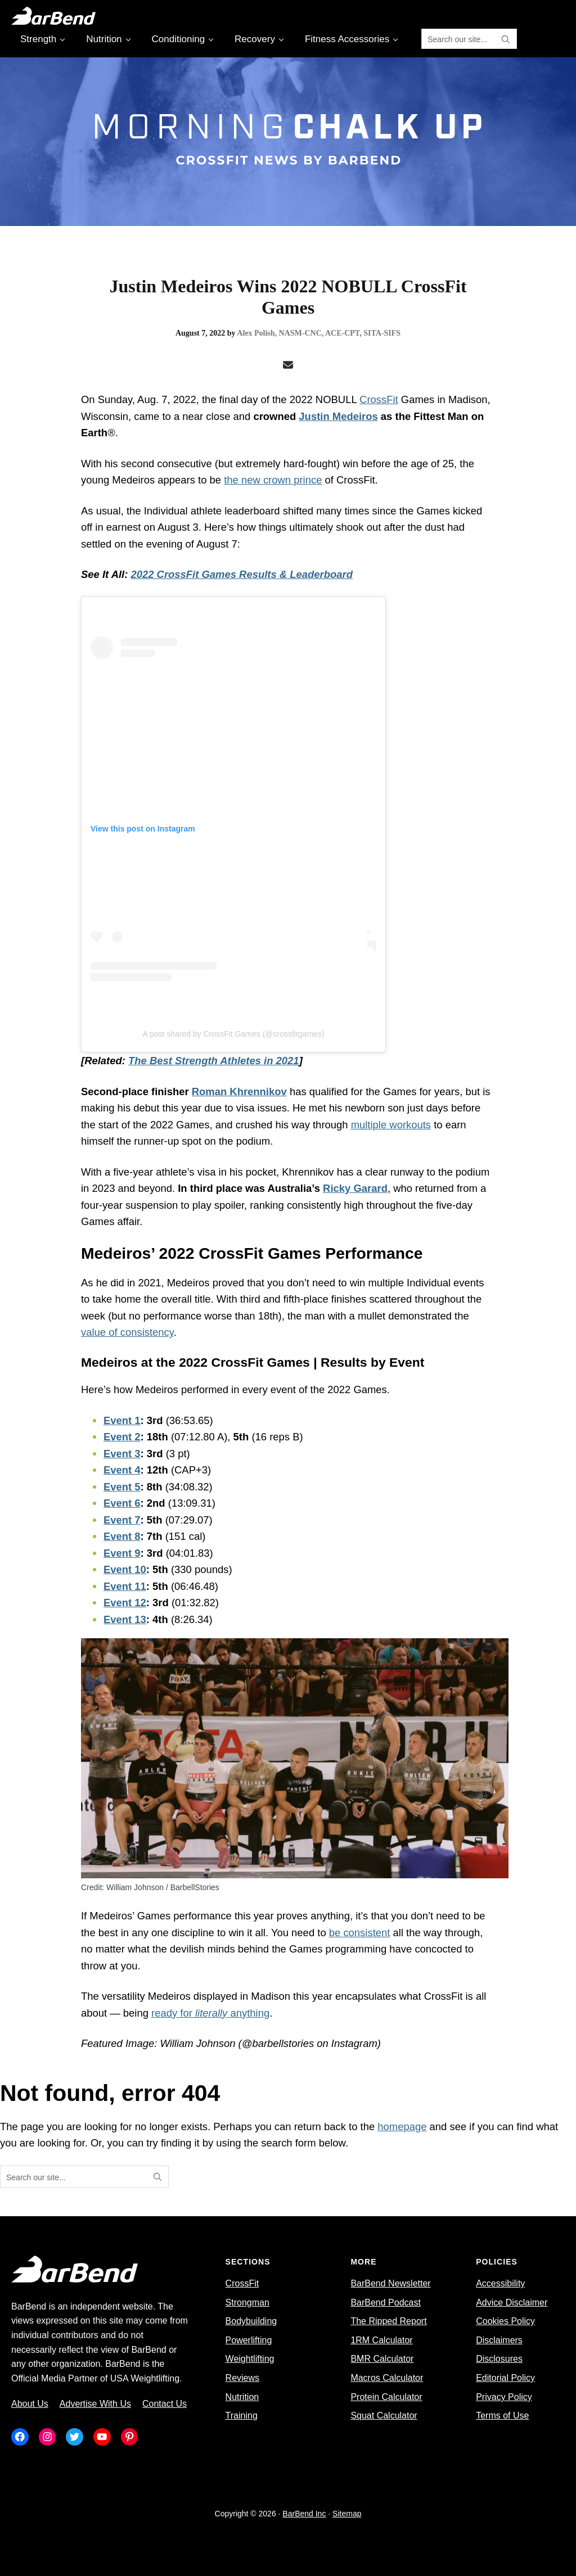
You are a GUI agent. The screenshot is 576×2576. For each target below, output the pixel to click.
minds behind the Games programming (296, 1949)
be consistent (359, 1932)
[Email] (288, 365)
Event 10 (125, 1569)
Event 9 (122, 1553)
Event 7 (122, 1520)
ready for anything (210, 2013)
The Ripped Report (388, 2321)
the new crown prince (273, 480)
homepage (401, 2126)
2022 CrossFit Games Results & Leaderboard (241, 574)
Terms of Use (502, 2415)
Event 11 (125, 1586)
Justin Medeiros (338, 416)
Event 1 (122, 1420)
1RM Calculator (381, 2340)
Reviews (242, 2378)
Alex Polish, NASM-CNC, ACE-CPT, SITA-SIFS (318, 333)
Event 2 (122, 1437)
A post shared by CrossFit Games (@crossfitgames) (233, 1033)
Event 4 (122, 1470)
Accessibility (500, 2283)
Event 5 (122, 1487)
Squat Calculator (383, 2415)
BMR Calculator (381, 2358)
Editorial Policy (505, 2378)
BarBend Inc (304, 2513)
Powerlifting (249, 2340)
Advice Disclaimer (511, 2302)
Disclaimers (499, 2340)
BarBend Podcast (385, 2302)
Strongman (247, 2302)
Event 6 (122, 1503)
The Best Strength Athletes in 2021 (213, 1060)
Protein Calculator (386, 2397)
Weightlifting (250, 2358)
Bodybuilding (251, 2321)
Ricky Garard (355, 1188)
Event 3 (122, 1453)
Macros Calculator (386, 2378)
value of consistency (127, 1332)
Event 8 (122, 1536)
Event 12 (125, 1602)
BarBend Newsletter (390, 2283)
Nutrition (242, 2397)
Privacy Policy (504, 2397)
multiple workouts (391, 1125)
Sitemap (346, 2513)
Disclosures (499, 2358)
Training (242, 2415)
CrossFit (378, 399)
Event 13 (125, 1619)
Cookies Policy (505, 2321)
